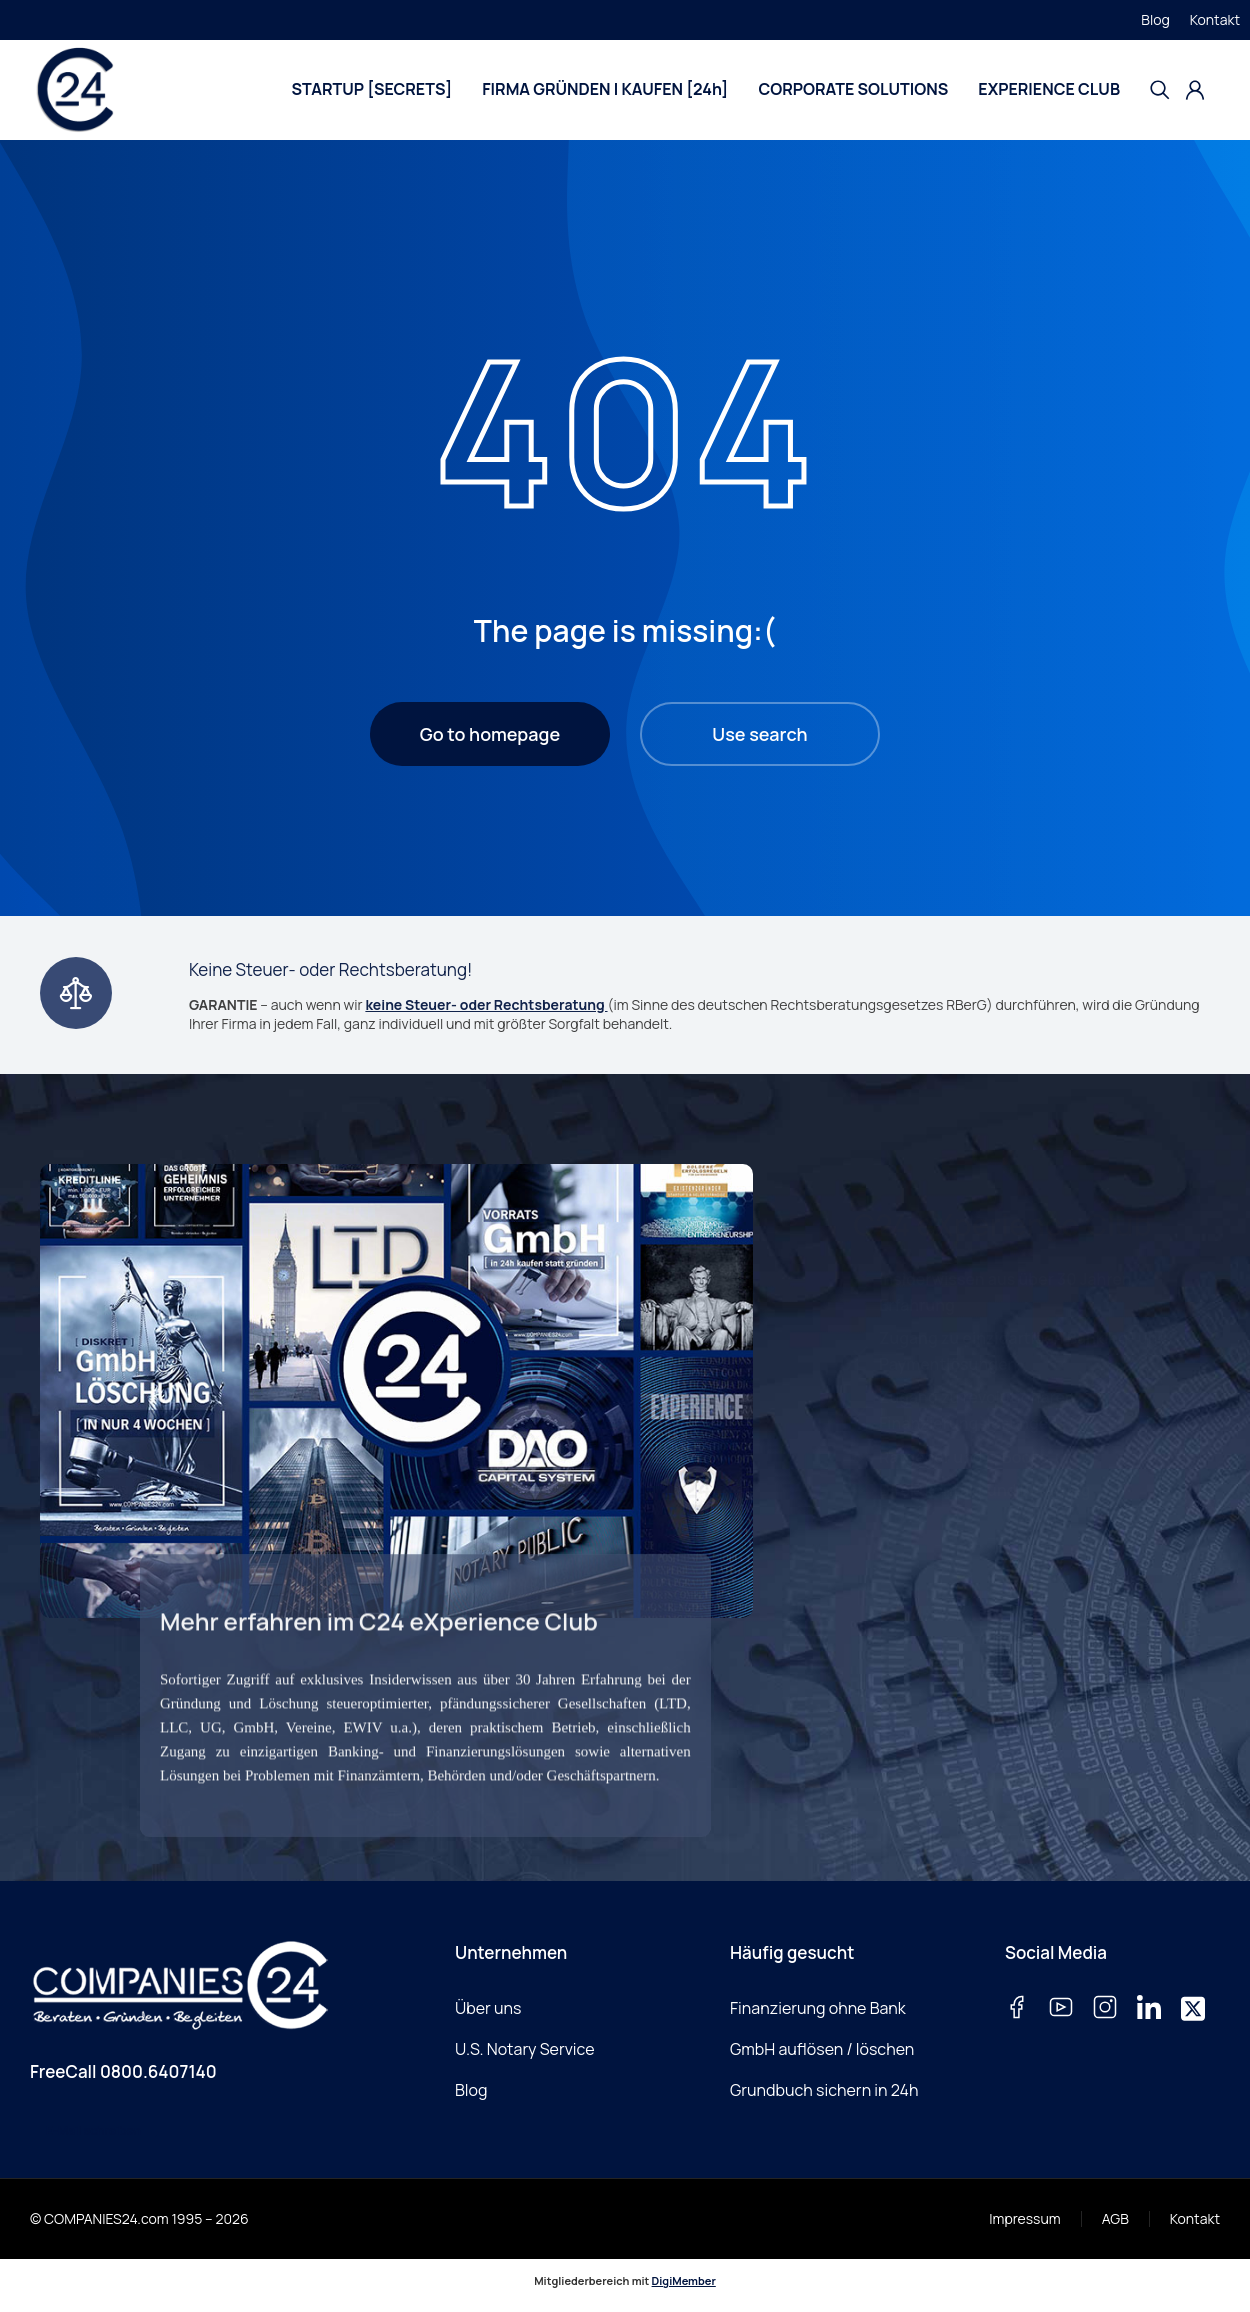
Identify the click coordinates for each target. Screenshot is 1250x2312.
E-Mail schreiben (93, 2130)
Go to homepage (490, 734)
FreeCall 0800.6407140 (123, 2071)
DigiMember (684, 2280)
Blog (1155, 19)
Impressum (1024, 2218)
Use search (759, 734)
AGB (1115, 2218)
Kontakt (1215, 19)
